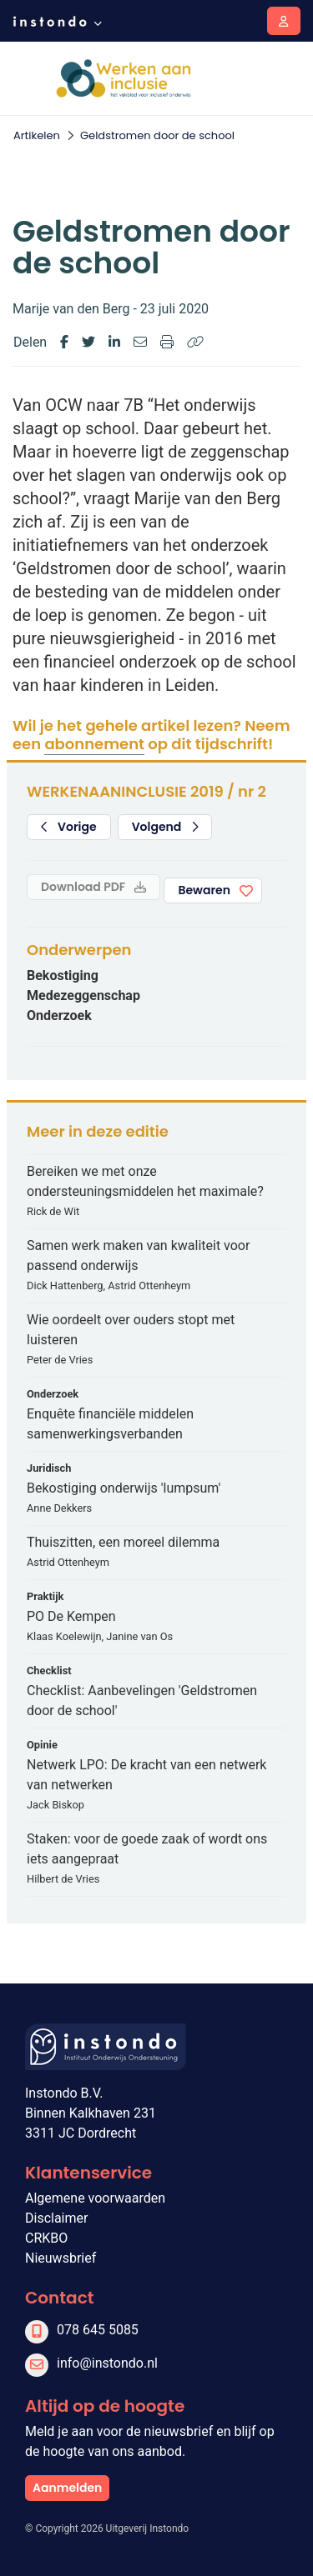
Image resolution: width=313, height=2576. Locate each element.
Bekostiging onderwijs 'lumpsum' (123, 1488)
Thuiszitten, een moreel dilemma (123, 1542)
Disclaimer (56, 2218)
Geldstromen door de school (157, 135)
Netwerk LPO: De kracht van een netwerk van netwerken (146, 1775)
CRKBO (46, 2238)
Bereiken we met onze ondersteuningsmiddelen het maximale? (145, 1181)
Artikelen (36, 135)
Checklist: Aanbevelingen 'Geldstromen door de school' (142, 1700)
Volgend (165, 826)
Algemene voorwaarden (95, 2198)
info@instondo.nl (107, 2363)
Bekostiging (62, 975)
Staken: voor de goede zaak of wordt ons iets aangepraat (147, 1849)
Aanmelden (67, 2487)
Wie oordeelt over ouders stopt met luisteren (131, 1330)
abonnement (94, 743)
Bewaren (204, 890)
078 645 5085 (98, 2330)
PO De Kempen (71, 1616)
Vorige (69, 826)
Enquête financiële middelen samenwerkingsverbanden (110, 1424)
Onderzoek (59, 1015)
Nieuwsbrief (60, 2258)
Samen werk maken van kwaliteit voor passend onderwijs (138, 1255)
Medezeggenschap (83, 995)
